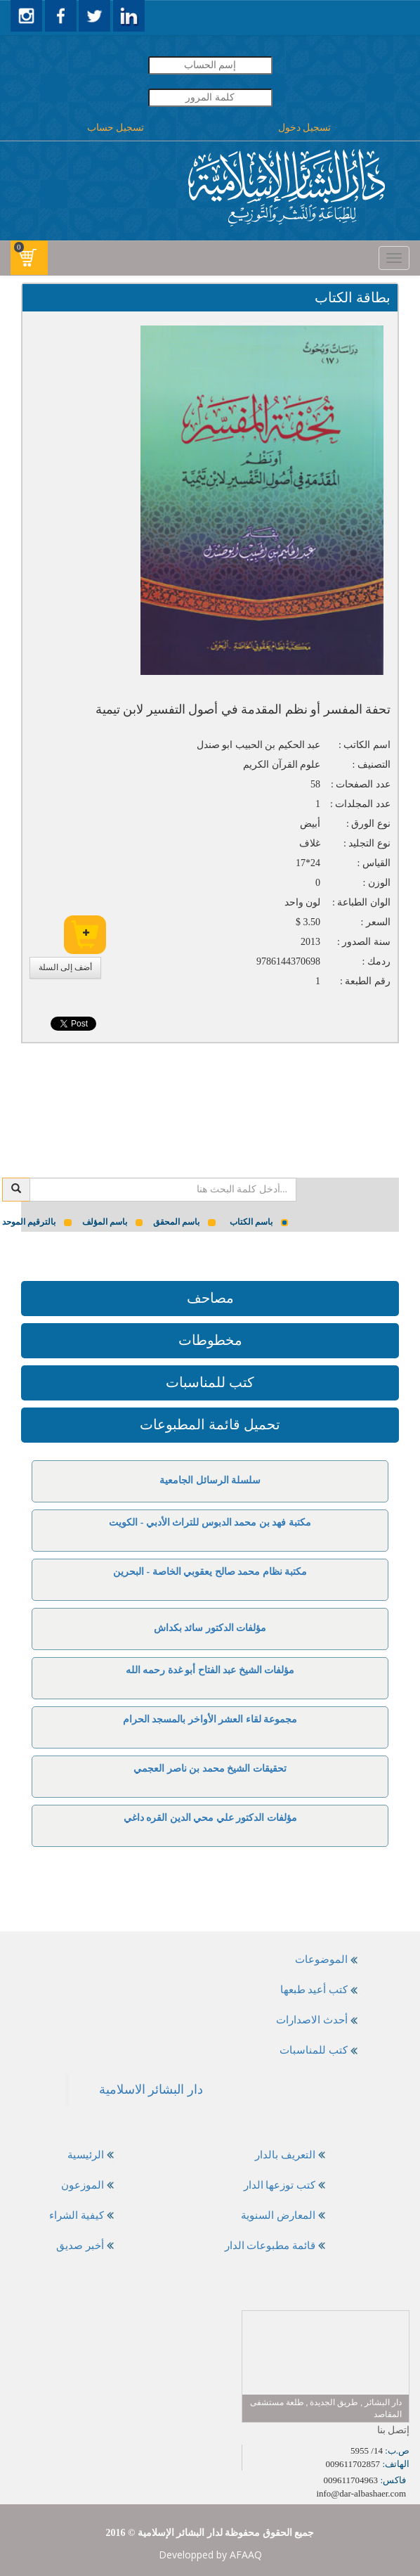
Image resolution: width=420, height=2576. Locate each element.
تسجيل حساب (116, 127)
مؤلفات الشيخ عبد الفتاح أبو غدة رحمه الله (210, 1670)
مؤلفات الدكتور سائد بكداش (210, 1628)
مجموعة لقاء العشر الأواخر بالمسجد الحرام (210, 1719)
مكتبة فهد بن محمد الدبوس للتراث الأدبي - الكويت (210, 1522)
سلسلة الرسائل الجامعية (210, 1480)
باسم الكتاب (259, 1222)
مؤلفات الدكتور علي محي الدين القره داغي (210, 1817)
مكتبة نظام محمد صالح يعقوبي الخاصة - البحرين (210, 1571)
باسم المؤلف (112, 1222)
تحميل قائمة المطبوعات (210, 1424)
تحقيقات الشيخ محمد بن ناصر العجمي (210, 1768)
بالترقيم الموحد (37, 1222)
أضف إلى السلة (65, 967)
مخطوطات (210, 1340)
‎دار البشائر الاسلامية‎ (151, 2089)
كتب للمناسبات (210, 1382)
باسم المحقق (184, 1222)
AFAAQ (246, 2554)
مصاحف (210, 1298)
